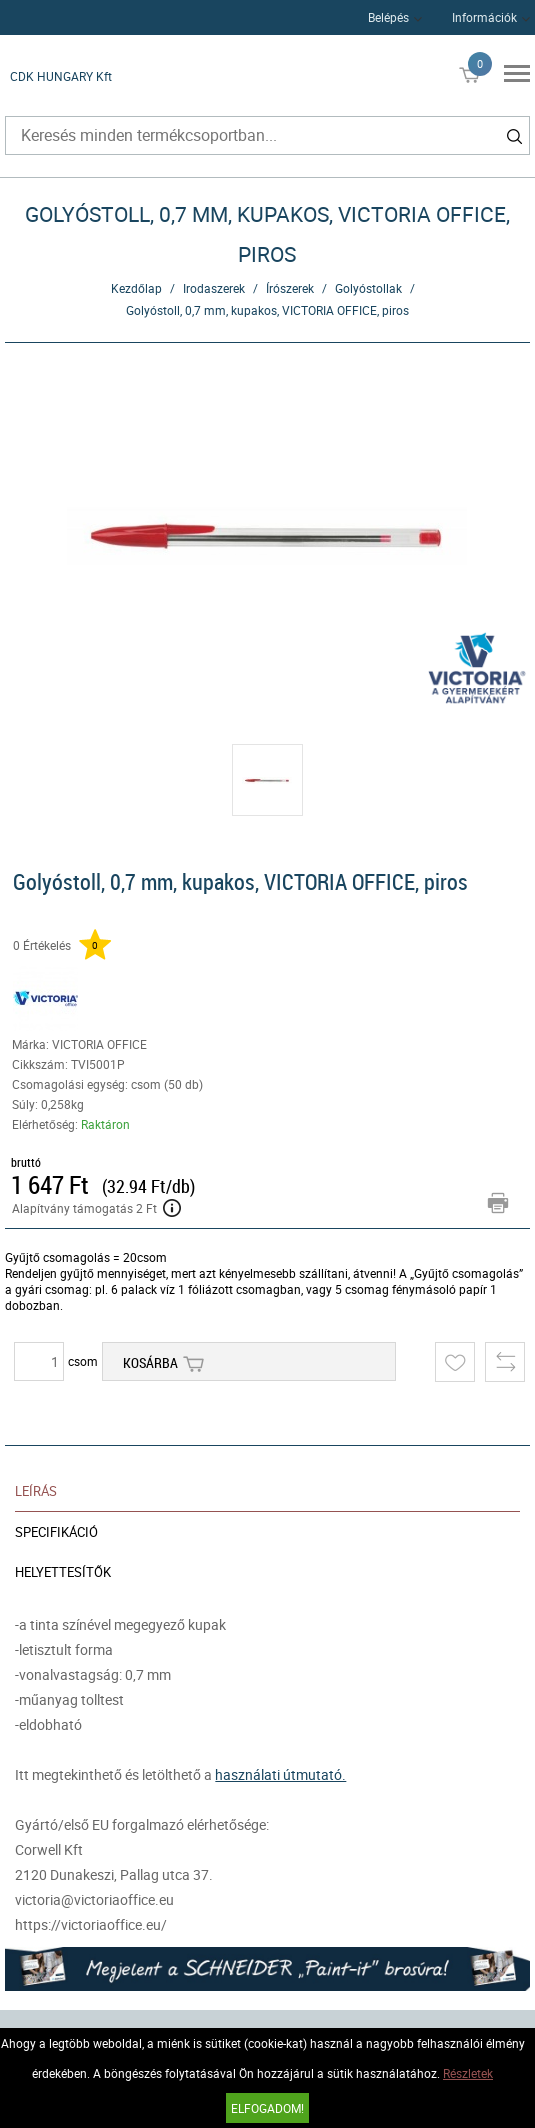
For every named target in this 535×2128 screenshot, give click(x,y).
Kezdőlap (136, 288)
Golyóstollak (368, 288)
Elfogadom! (267, 2108)
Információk (484, 17)
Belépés (388, 17)
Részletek (468, 2073)
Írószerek (290, 288)
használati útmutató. (280, 1774)
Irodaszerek (214, 288)
